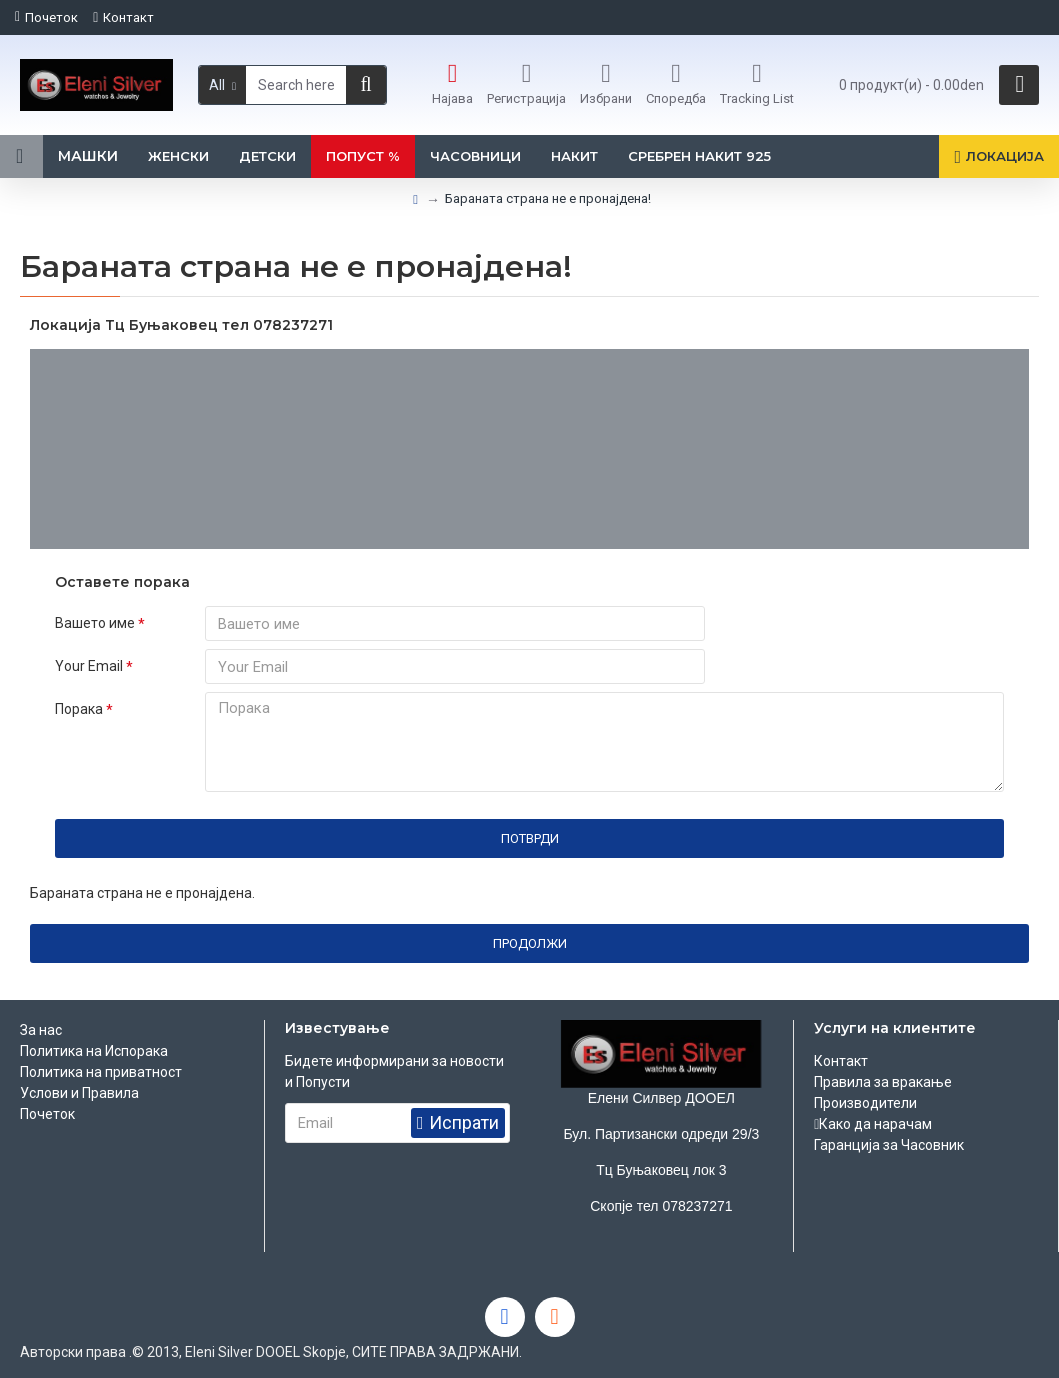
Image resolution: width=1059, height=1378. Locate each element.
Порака (79, 715)
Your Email (89, 669)
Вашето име (95, 623)
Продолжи (530, 950)
